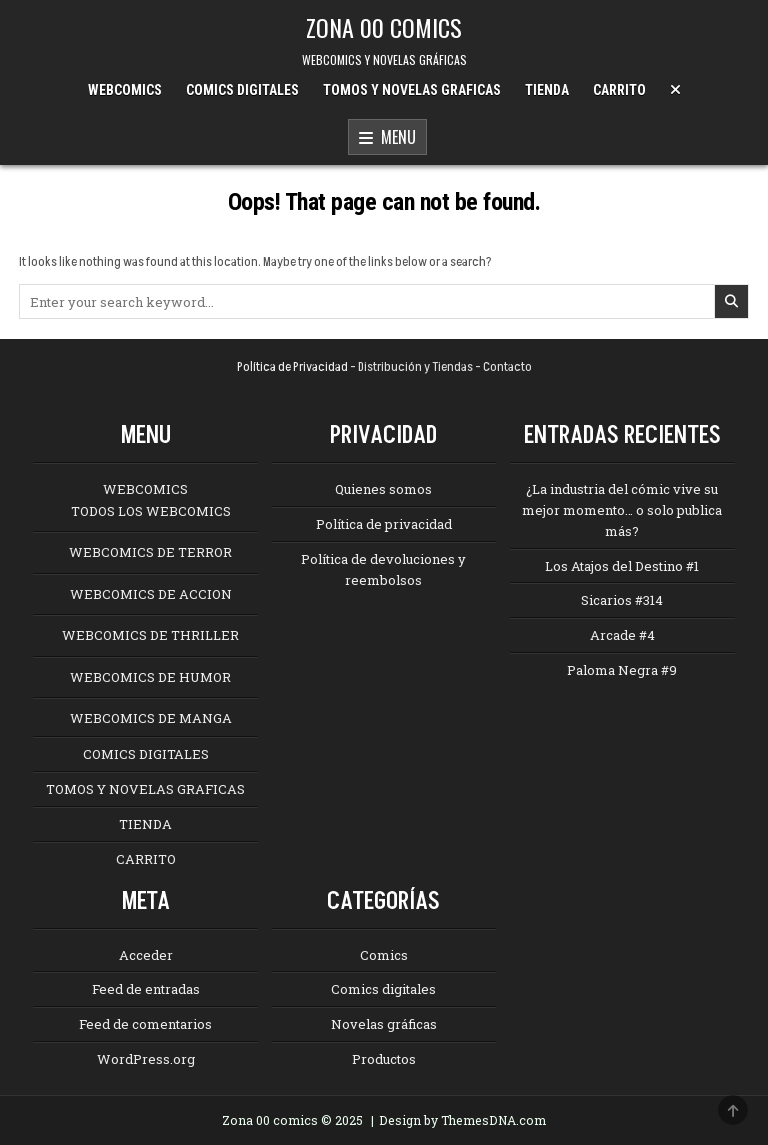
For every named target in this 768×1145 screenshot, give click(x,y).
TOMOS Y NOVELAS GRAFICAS (412, 90)
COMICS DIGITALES (242, 90)
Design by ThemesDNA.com (462, 1120)
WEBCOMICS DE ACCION (151, 594)
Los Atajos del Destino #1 (622, 566)
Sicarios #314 (622, 600)
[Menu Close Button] (675, 90)
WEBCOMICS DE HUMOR (150, 677)
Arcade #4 (622, 635)
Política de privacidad (384, 524)
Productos (384, 1059)
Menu (387, 138)
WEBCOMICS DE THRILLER (150, 635)
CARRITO (619, 90)
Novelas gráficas (384, 1024)
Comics (384, 955)
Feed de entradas (146, 989)
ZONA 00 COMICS (384, 27)
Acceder (146, 955)
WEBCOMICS (125, 90)
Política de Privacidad (292, 367)
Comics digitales (383, 989)
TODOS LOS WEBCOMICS (151, 511)
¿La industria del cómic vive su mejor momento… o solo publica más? (622, 510)
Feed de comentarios (145, 1024)
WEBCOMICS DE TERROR (150, 552)
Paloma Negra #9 (622, 670)
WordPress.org (146, 1059)
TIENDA (547, 90)
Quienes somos (383, 489)
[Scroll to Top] (733, 1110)
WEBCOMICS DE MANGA (151, 718)
